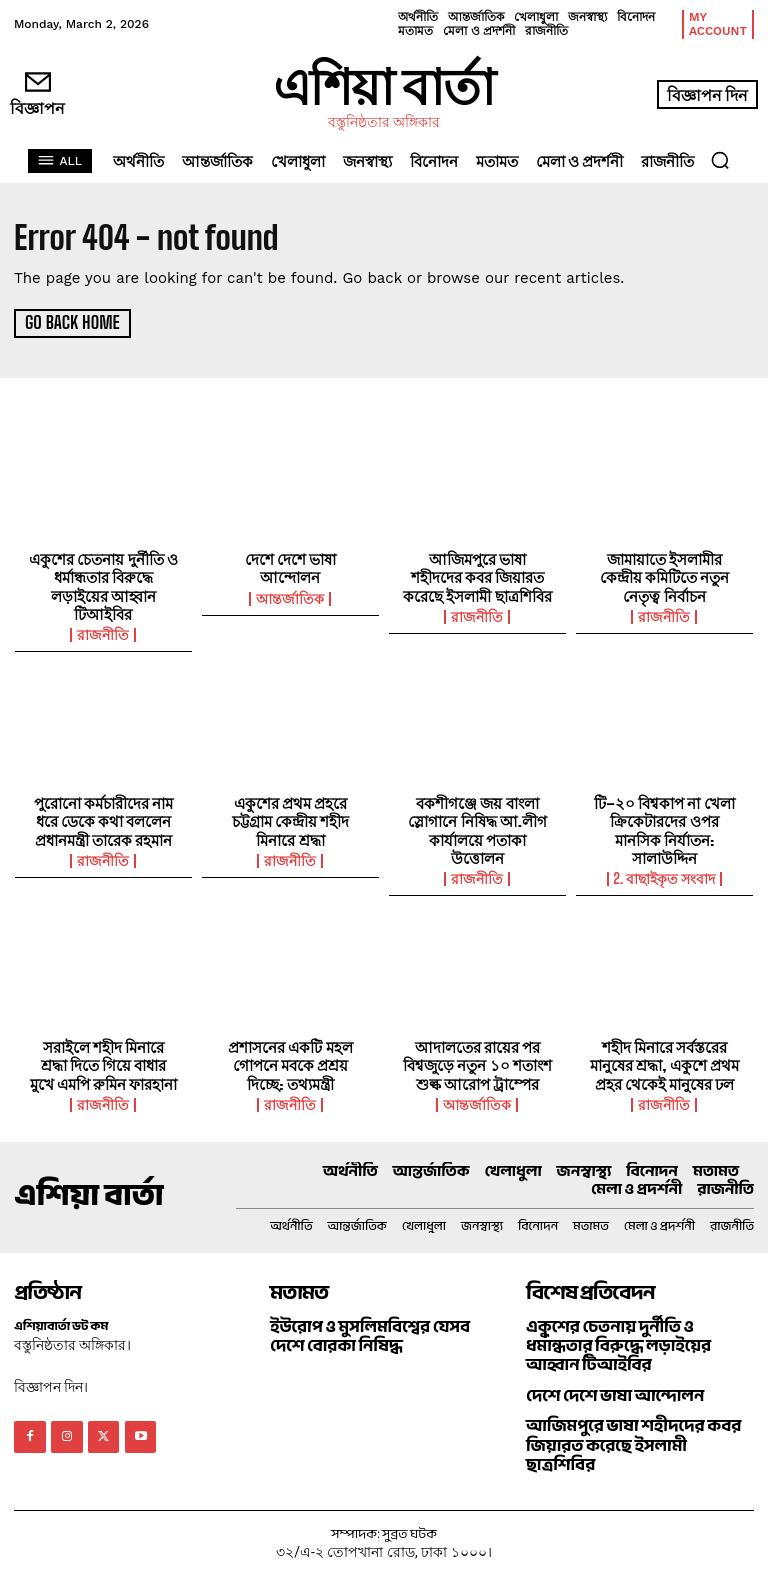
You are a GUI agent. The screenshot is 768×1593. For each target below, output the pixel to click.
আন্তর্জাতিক (290, 597)
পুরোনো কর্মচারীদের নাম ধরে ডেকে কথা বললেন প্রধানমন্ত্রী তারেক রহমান (104, 819)
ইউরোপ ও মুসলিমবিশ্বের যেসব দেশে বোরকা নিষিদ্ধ (368, 1331)
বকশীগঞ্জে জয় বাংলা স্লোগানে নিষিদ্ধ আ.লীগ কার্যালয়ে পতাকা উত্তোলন (477, 828)
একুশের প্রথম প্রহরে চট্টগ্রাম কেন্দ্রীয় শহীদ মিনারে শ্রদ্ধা (291, 819)
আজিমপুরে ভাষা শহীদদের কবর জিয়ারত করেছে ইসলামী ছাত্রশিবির (477, 576)
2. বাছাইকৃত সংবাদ (665, 876)
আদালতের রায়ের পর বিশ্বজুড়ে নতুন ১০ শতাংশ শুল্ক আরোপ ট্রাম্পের (477, 1061)
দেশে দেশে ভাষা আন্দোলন (291, 567)
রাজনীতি (103, 633)
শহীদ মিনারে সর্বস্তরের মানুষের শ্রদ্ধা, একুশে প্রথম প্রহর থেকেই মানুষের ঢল (664, 1061)
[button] (720, 160)
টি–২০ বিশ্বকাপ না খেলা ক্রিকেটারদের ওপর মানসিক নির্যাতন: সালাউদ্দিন (665, 828)
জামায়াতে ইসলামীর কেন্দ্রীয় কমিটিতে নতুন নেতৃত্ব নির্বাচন (665, 576)
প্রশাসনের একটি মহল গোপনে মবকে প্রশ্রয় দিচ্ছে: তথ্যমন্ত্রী (290, 1061)
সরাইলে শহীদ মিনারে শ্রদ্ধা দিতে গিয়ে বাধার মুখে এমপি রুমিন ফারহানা (104, 1061)
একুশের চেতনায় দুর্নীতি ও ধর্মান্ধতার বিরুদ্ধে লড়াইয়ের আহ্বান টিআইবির (103, 585)
